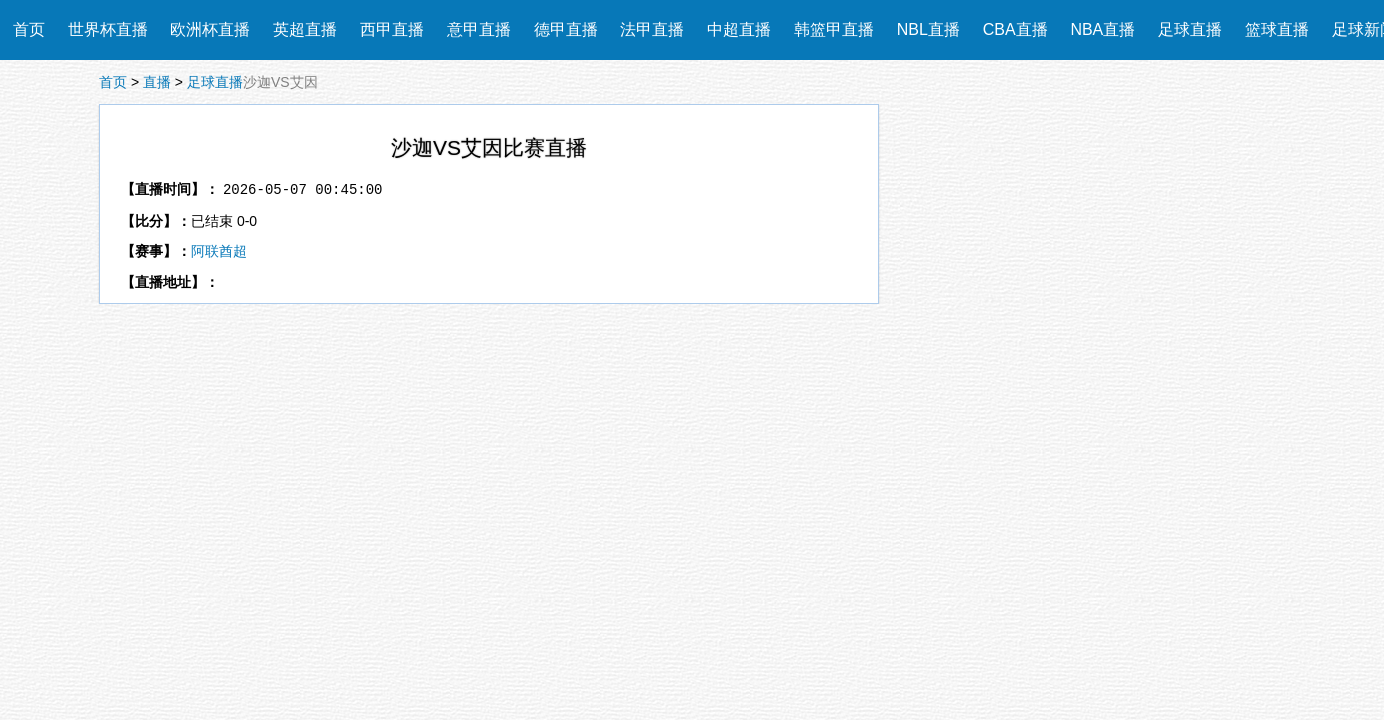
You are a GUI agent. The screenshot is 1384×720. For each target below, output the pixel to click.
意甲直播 (479, 29)
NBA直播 (1102, 29)
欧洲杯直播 (210, 29)
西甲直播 (392, 29)
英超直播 (305, 29)
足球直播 (1190, 29)
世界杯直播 (108, 29)
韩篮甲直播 (834, 29)
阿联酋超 (219, 251)
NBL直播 (928, 29)
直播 (157, 82)
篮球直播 (1277, 29)
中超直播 (739, 29)
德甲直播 (566, 29)
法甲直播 (652, 29)
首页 (29, 29)
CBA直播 (1015, 29)
